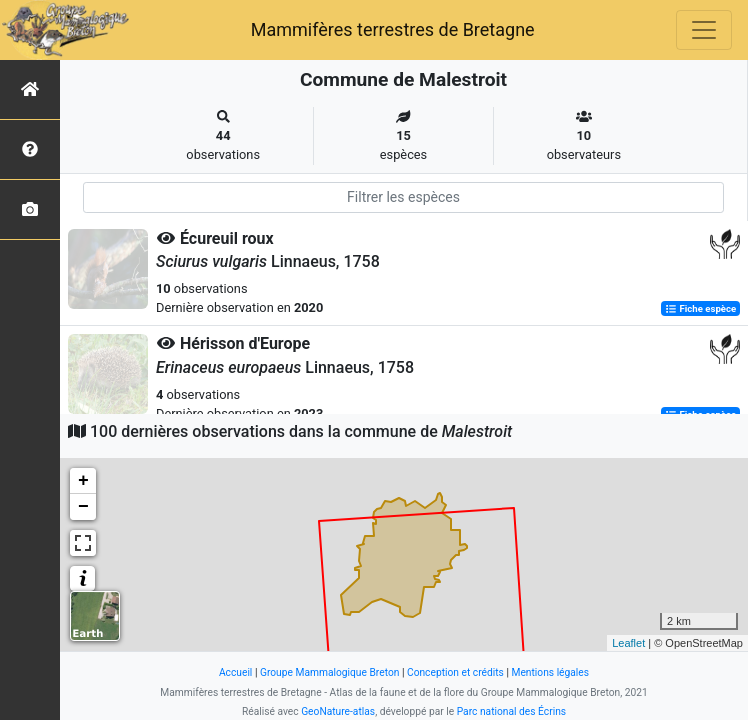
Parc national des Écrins (511, 711)
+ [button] (83, 481)
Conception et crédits (455, 672)
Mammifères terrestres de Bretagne (393, 29)
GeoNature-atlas (338, 711)
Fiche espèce (700, 308)
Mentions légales (550, 672)
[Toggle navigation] (704, 30)
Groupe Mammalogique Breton (329, 672)
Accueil (235, 672)
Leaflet (628, 643)
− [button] (83, 507)
